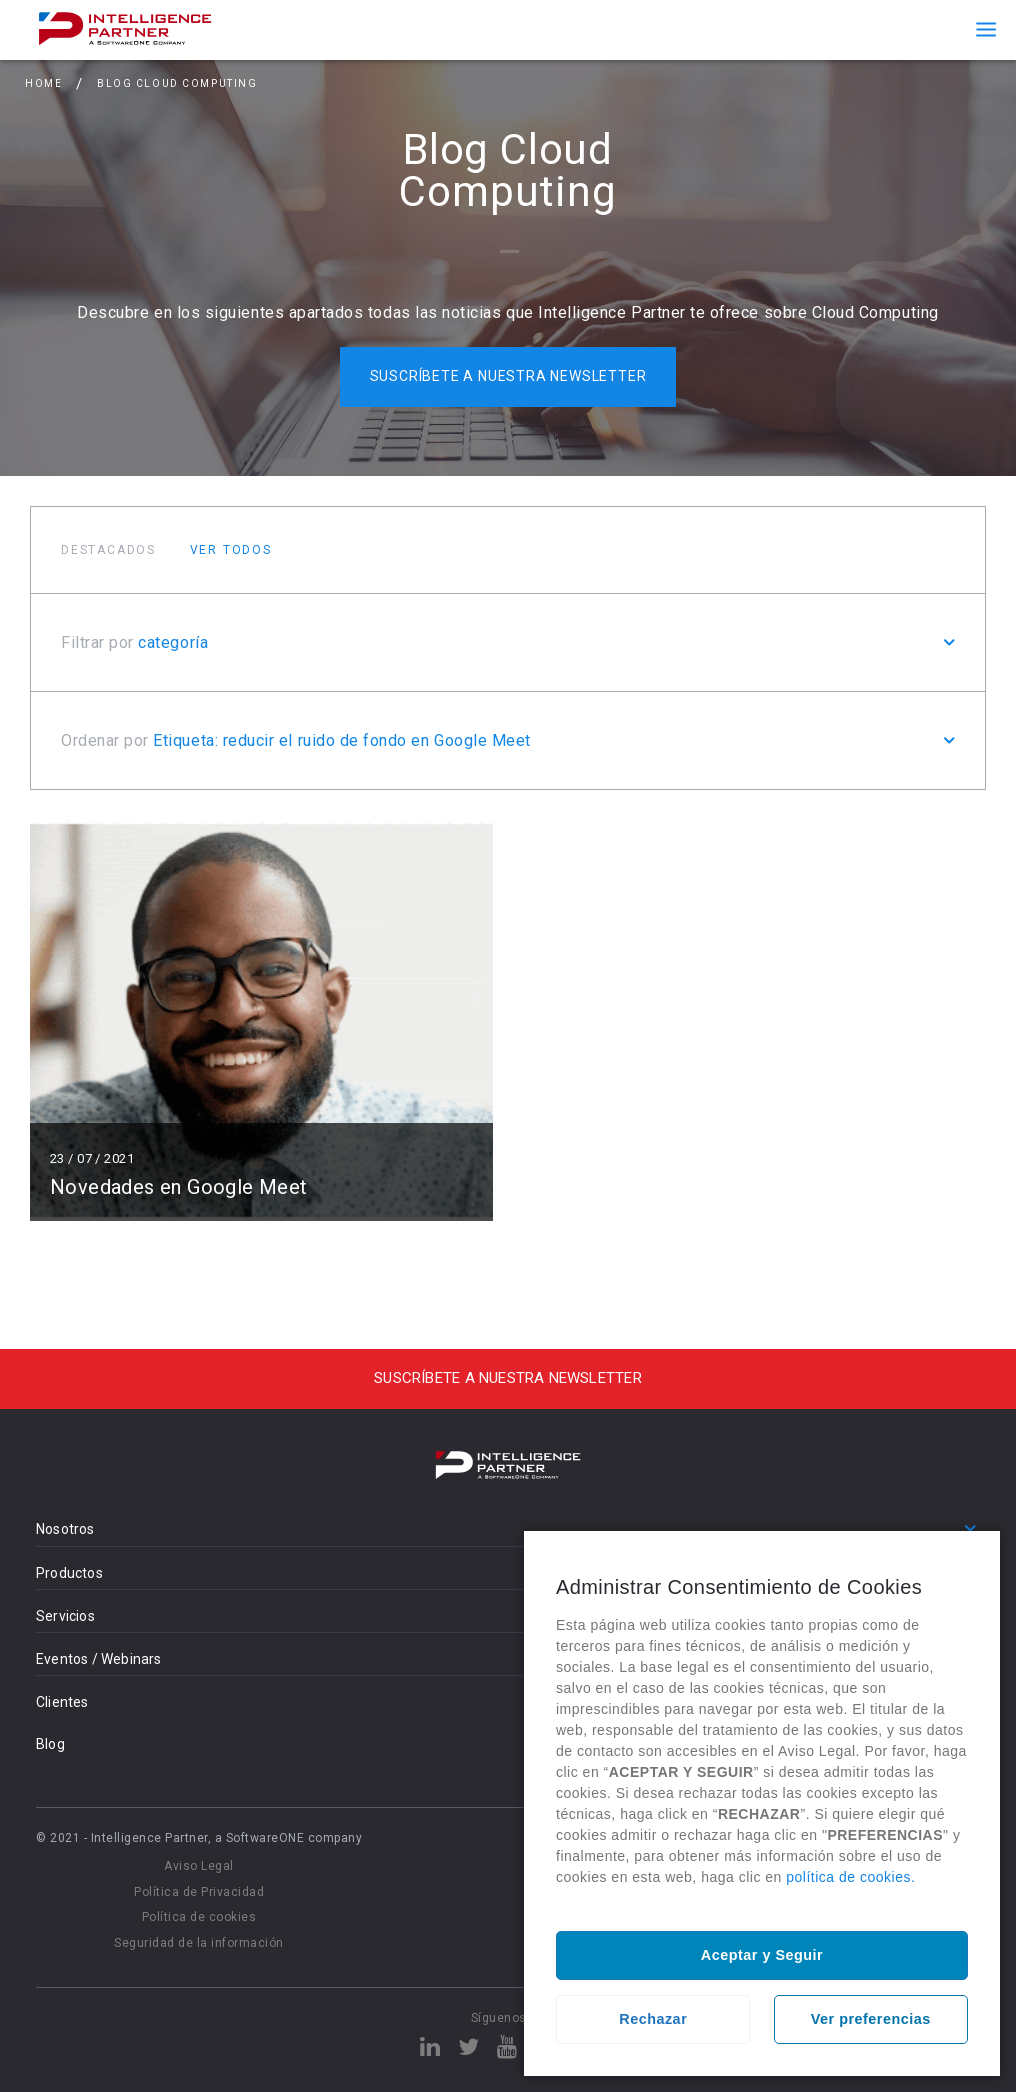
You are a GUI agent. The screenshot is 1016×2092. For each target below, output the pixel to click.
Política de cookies (199, 1917)
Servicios (65, 1616)
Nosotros (65, 1529)
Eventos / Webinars (99, 1659)
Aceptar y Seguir (762, 1955)
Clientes (62, 1702)
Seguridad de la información (199, 1943)
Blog (50, 1744)
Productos (69, 1573)
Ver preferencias (871, 2019)
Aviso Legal (199, 1866)
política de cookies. (850, 1877)
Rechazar (653, 2019)
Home (43, 83)
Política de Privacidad (199, 1892)
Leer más (261, 1020)
